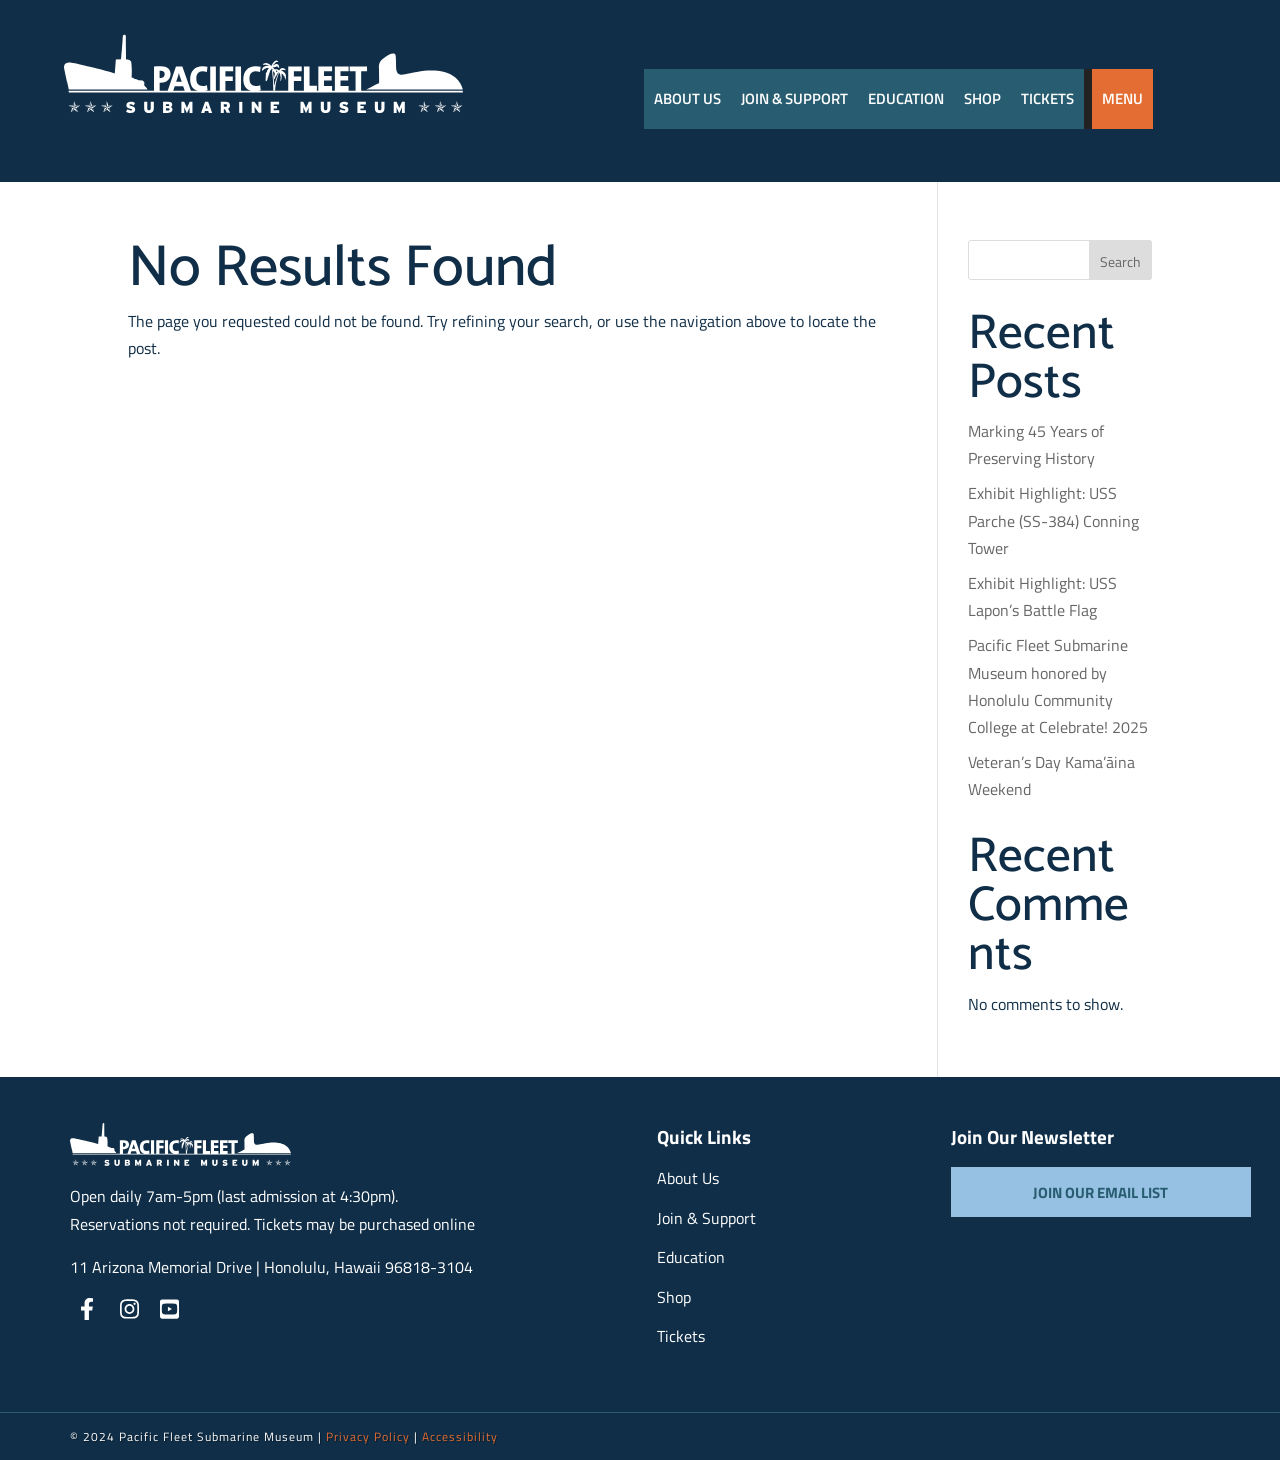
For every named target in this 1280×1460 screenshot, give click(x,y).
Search (1120, 261)
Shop (982, 98)
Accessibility (460, 1436)
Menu (1122, 98)
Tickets (1047, 98)
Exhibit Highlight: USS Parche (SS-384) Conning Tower (1053, 520)
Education (906, 98)
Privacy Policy (368, 1436)
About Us (687, 98)
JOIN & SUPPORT (794, 98)
